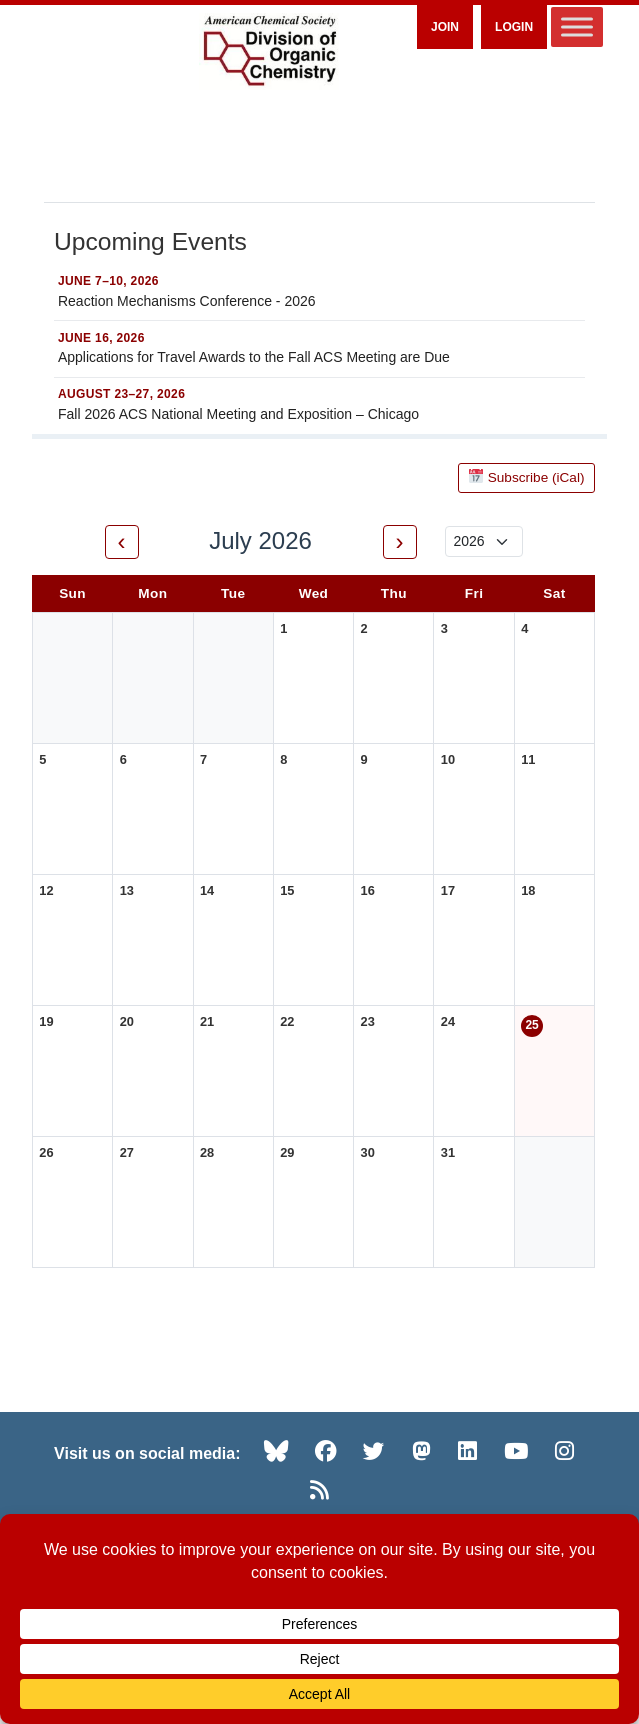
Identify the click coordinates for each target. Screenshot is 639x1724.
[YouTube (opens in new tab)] (516, 1451)
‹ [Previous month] (122, 541)
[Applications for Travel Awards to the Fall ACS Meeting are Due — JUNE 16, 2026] (319, 349)
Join (445, 27)
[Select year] (484, 541)
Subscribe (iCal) (527, 477)
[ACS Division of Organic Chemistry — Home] (269, 51)
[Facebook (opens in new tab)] (326, 1451)
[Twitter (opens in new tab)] (374, 1451)
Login (514, 27)
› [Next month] (400, 541)
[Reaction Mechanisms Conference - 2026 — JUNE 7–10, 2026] (319, 293)
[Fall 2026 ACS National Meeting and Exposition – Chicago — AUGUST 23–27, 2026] (319, 406)
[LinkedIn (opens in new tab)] (467, 1451)
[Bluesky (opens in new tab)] (276, 1451)
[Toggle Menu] (577, 26)
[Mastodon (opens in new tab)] (421, 1451)
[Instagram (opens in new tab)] (564, 1451)
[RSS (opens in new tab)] (319, 1490)
